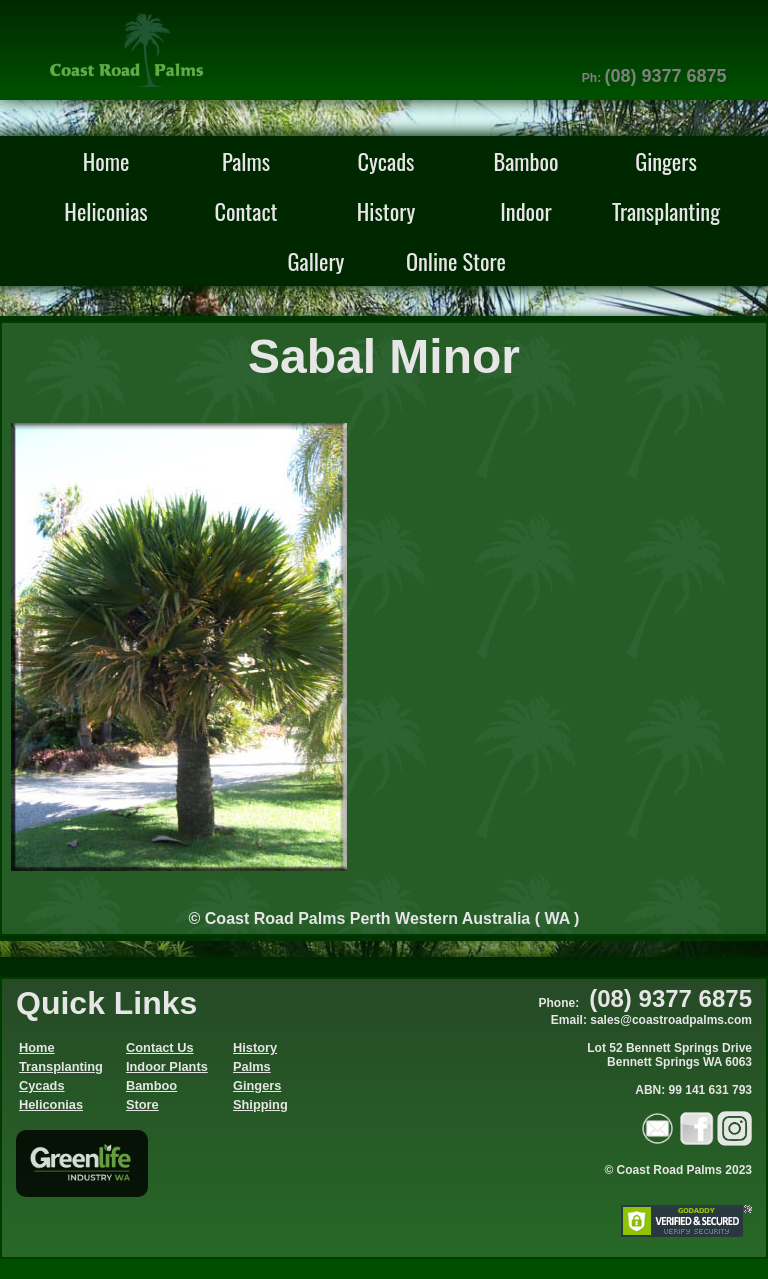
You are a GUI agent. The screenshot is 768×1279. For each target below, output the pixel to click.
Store (142, 1104)
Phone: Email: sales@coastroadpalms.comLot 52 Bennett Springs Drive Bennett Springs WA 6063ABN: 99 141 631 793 (645, 1046)
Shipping (260, 1104)
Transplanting (666, 210)
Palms (246, 160)
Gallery (316, 260)
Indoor (526, 210)
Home (106, 160)
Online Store (456, 260)
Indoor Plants (167, 1066)
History (386, 210)
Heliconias (105, 210)
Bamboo (525, 160)
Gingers (666, 160)
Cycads (386, 160)
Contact (245, 210)
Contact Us (160, 1047)
